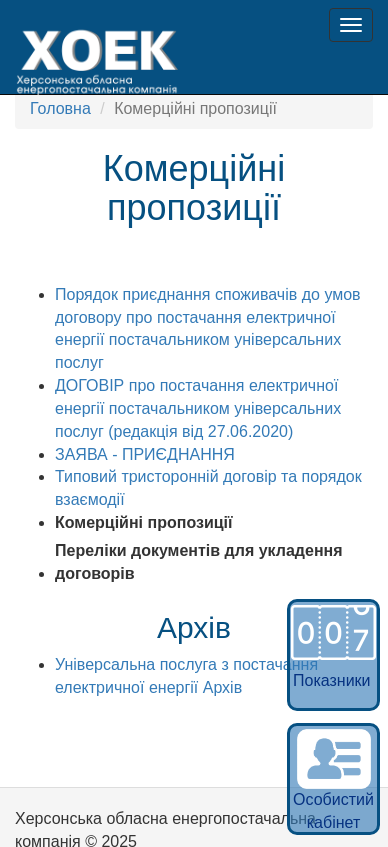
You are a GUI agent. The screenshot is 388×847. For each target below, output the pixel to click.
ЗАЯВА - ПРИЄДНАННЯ (145, 454)
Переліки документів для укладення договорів (199, 562)
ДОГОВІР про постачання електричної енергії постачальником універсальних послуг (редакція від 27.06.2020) (198, 408)
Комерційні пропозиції (144, 522)
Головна (60, 108)
